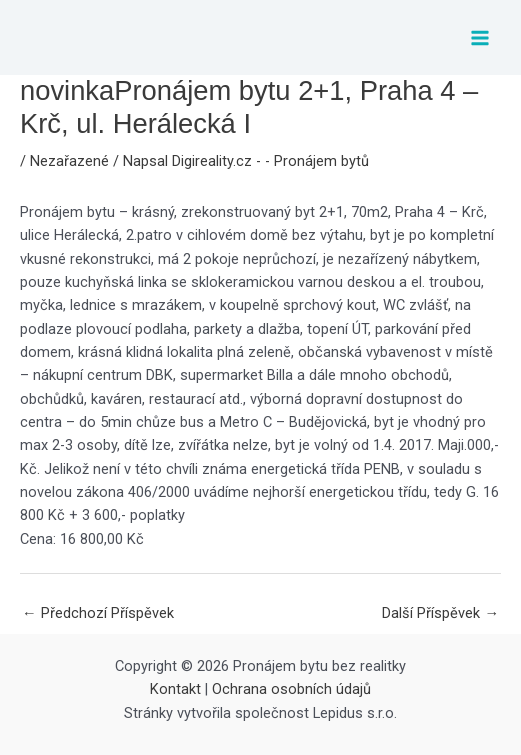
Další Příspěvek (440, 613)
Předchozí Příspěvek (98, 613)
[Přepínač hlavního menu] (480, 38)
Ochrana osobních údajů (291, 689)
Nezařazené (69, 161)
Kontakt (175, 689)
